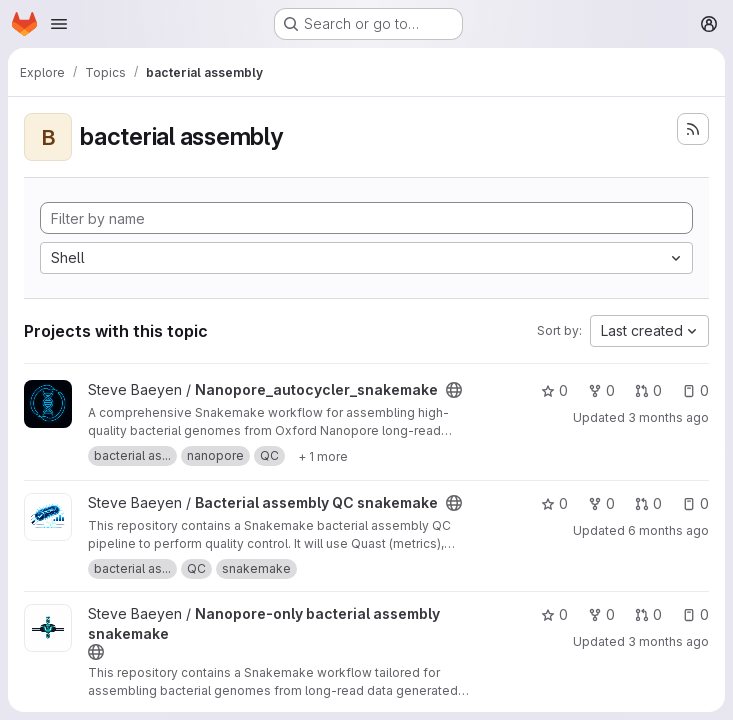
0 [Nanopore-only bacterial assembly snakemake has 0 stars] (554, 614)
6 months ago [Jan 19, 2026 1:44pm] (668, 530)
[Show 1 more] (323, 456)
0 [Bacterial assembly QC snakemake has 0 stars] (554, 503)
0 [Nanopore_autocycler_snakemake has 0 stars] (554, 390)
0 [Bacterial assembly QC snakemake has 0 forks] (601, 503)
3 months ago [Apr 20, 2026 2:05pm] (668, 641)
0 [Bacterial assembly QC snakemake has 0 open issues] (695, 503)
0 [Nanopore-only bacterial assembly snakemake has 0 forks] (601, 614)
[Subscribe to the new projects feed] (693, 129)
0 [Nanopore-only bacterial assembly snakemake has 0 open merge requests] (648, 614)
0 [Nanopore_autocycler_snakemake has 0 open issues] (695, 390)
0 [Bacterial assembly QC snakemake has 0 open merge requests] (648, 503)
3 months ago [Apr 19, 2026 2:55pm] (668, 417)
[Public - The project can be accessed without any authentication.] (454, 390)
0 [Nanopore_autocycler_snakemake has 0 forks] (601, 390)
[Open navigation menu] (59, 24)
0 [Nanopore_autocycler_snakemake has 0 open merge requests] (648, 390)
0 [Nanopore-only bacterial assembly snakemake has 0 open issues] (695, 614)
